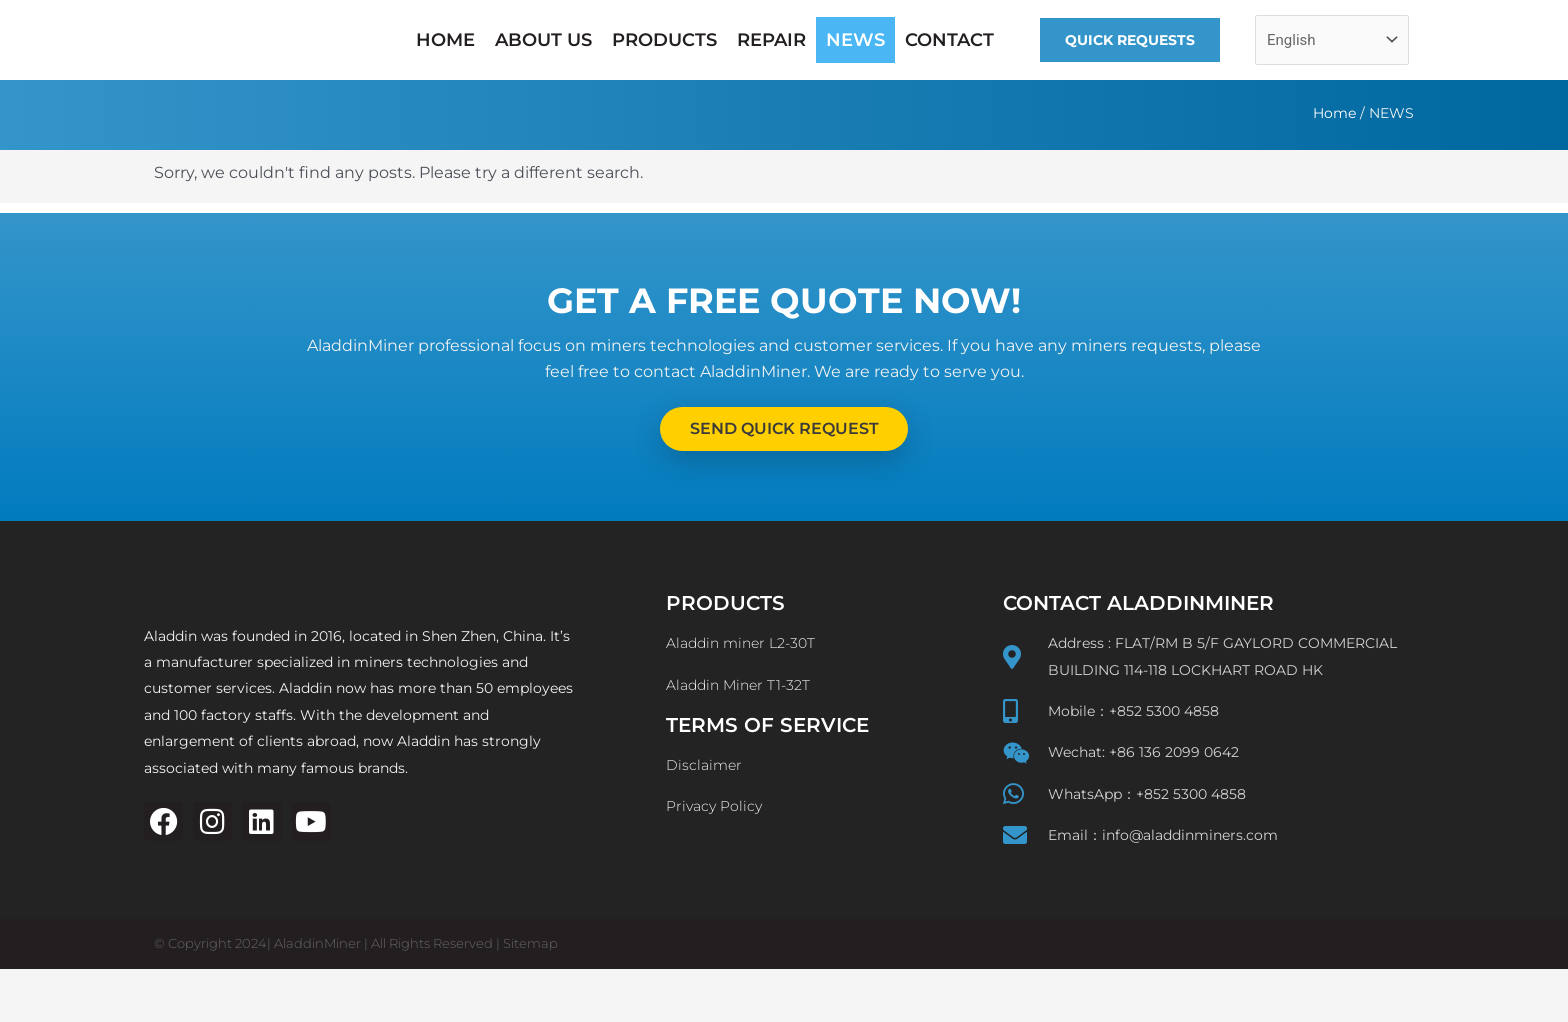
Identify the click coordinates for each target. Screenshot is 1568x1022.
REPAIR (771, 40)
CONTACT (949, 40)
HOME (445, 40)
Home (1334, 113)
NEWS (855, 40)
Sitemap (530, 997)
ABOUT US (543, 40)
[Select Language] (1332, 39)
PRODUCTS (664, 40)
